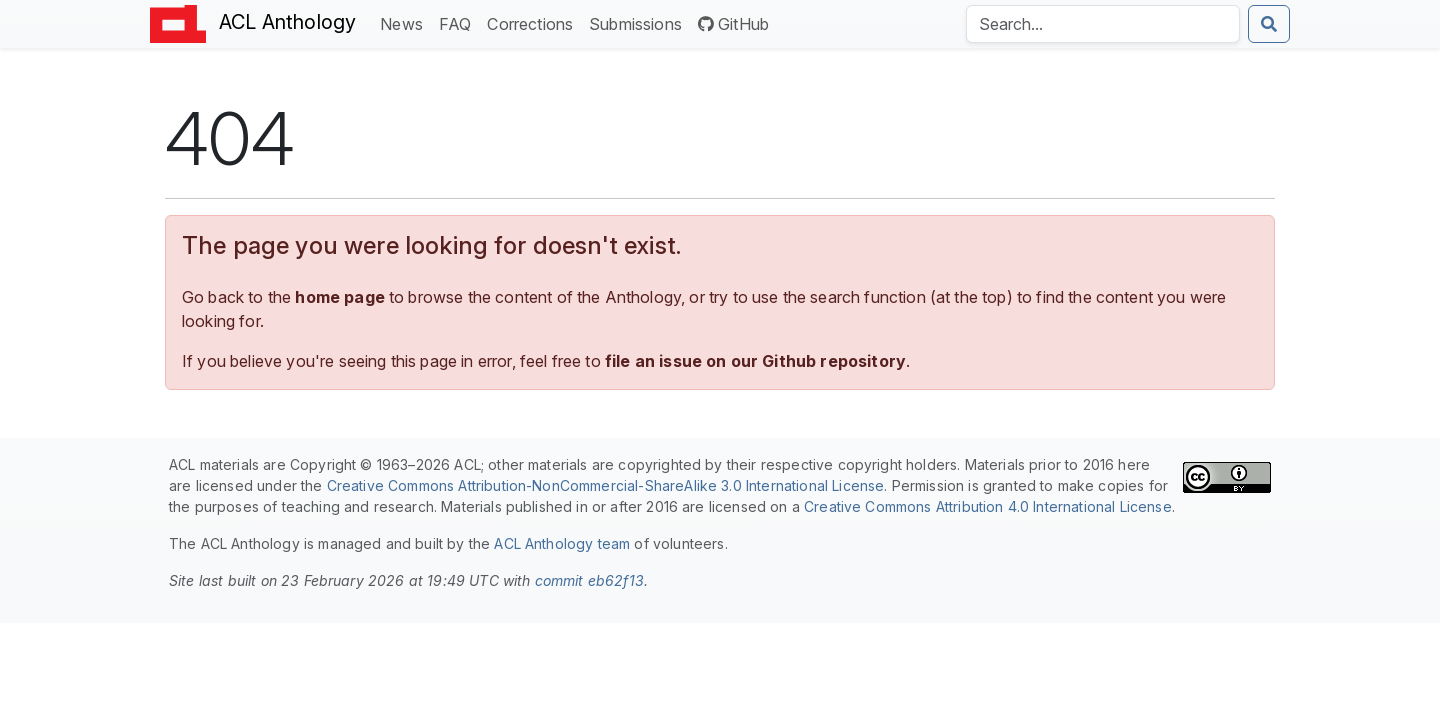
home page (339, 297)
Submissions (639, 22)
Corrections (534, 22)
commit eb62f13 (589, 580)
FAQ (459, 22)
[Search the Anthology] (1103, 24)
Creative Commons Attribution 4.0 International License (988, 506)
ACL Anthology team (562, 543)
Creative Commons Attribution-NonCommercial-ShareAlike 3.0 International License (606, 485)
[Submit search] (1269, 24)
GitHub (733, 24)
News (405, 22)
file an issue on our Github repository (755, 361)
